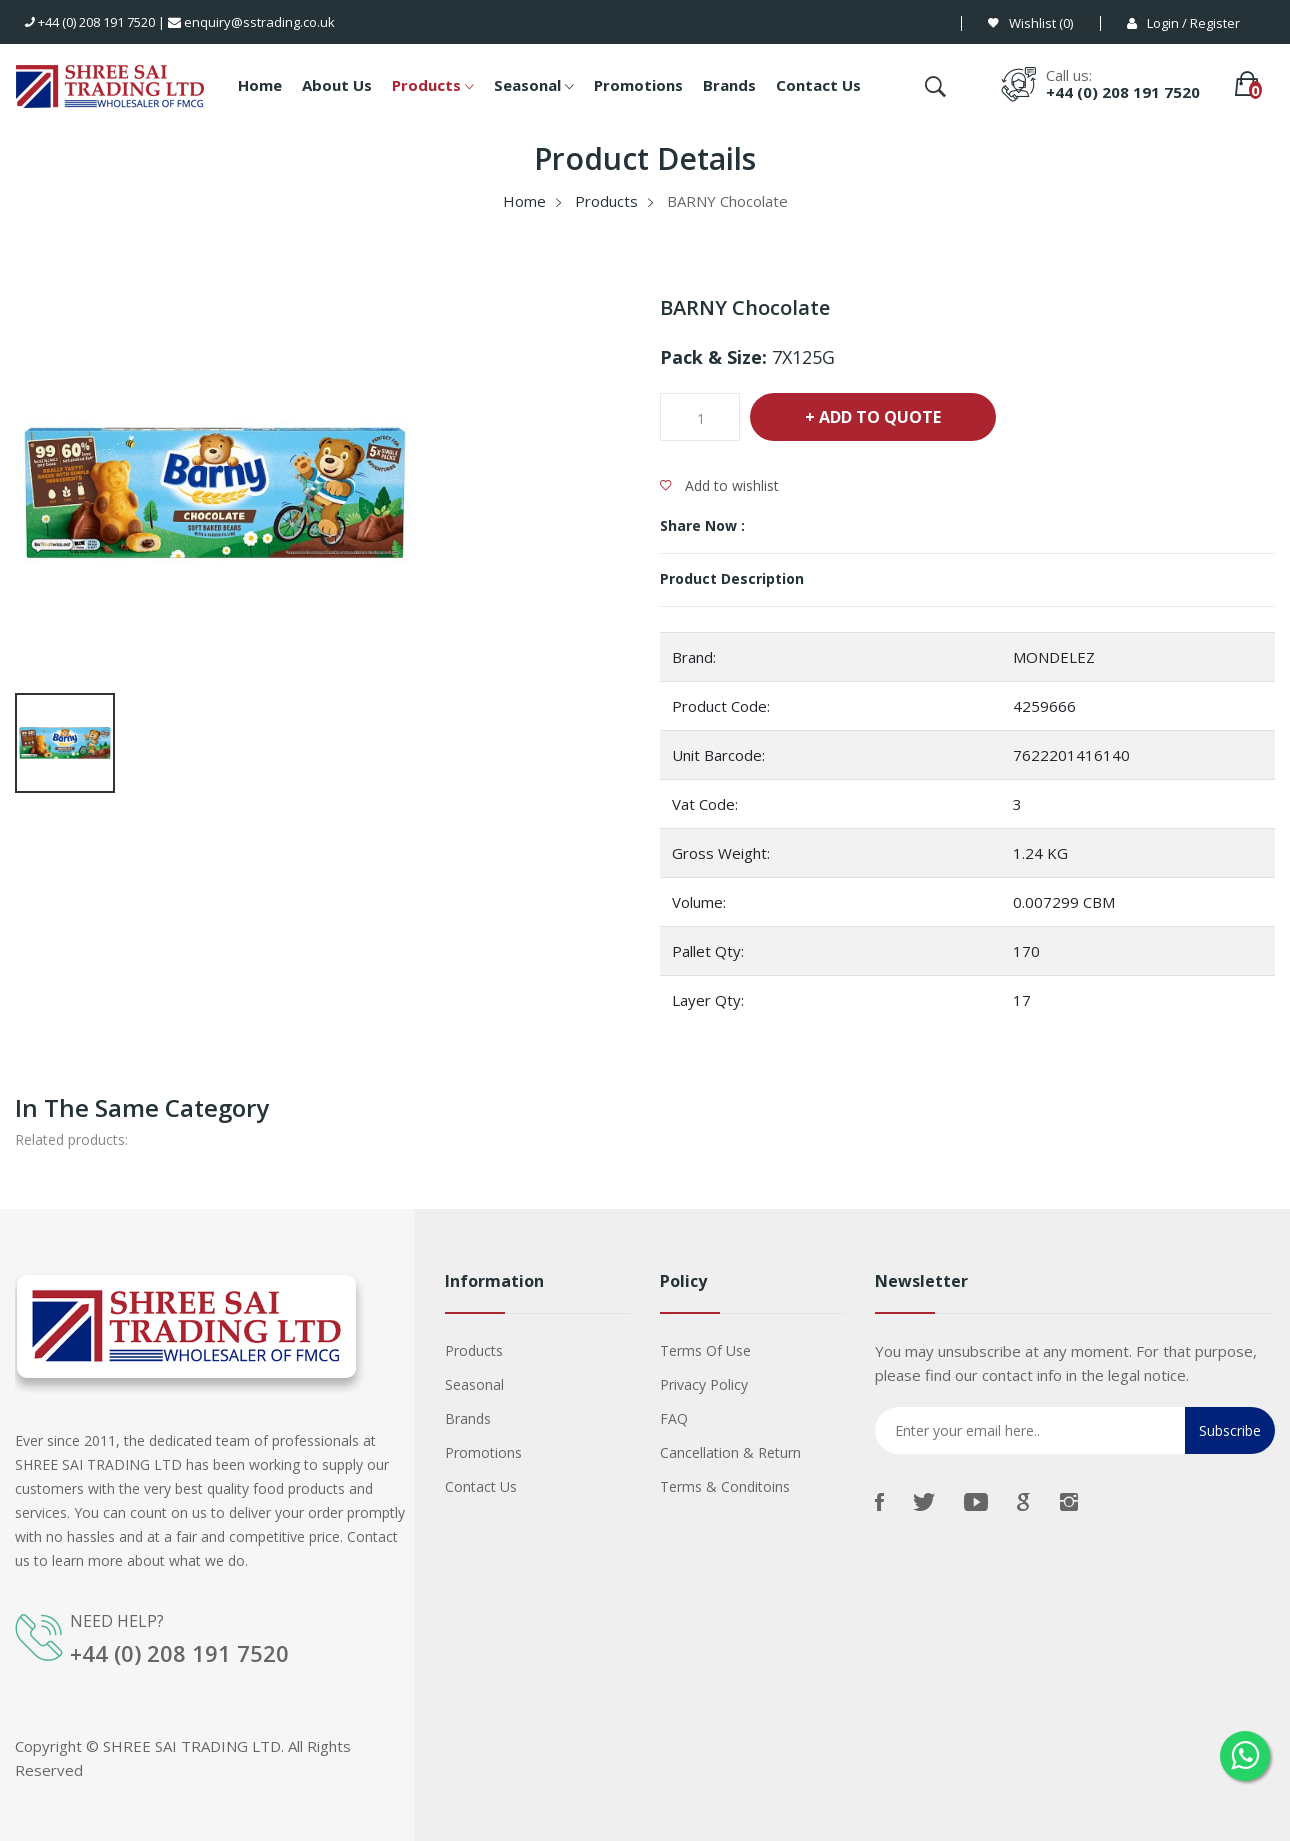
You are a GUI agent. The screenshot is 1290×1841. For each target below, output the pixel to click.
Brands (729, 85)
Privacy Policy (704, 1384)
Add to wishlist (719, 485)
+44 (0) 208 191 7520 (90, 22)
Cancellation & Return (730, 1452)
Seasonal (534, 87)
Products (433, 87)
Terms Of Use (705, 1350)
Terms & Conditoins (725, 1486)
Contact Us (818, 85)
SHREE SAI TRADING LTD (192, 1745)
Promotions (638, 85)
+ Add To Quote (873, 417)
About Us (337, 85)
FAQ (674, 1418)
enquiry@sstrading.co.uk (251, 22)
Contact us (481, 1486)
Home (260, 85)
